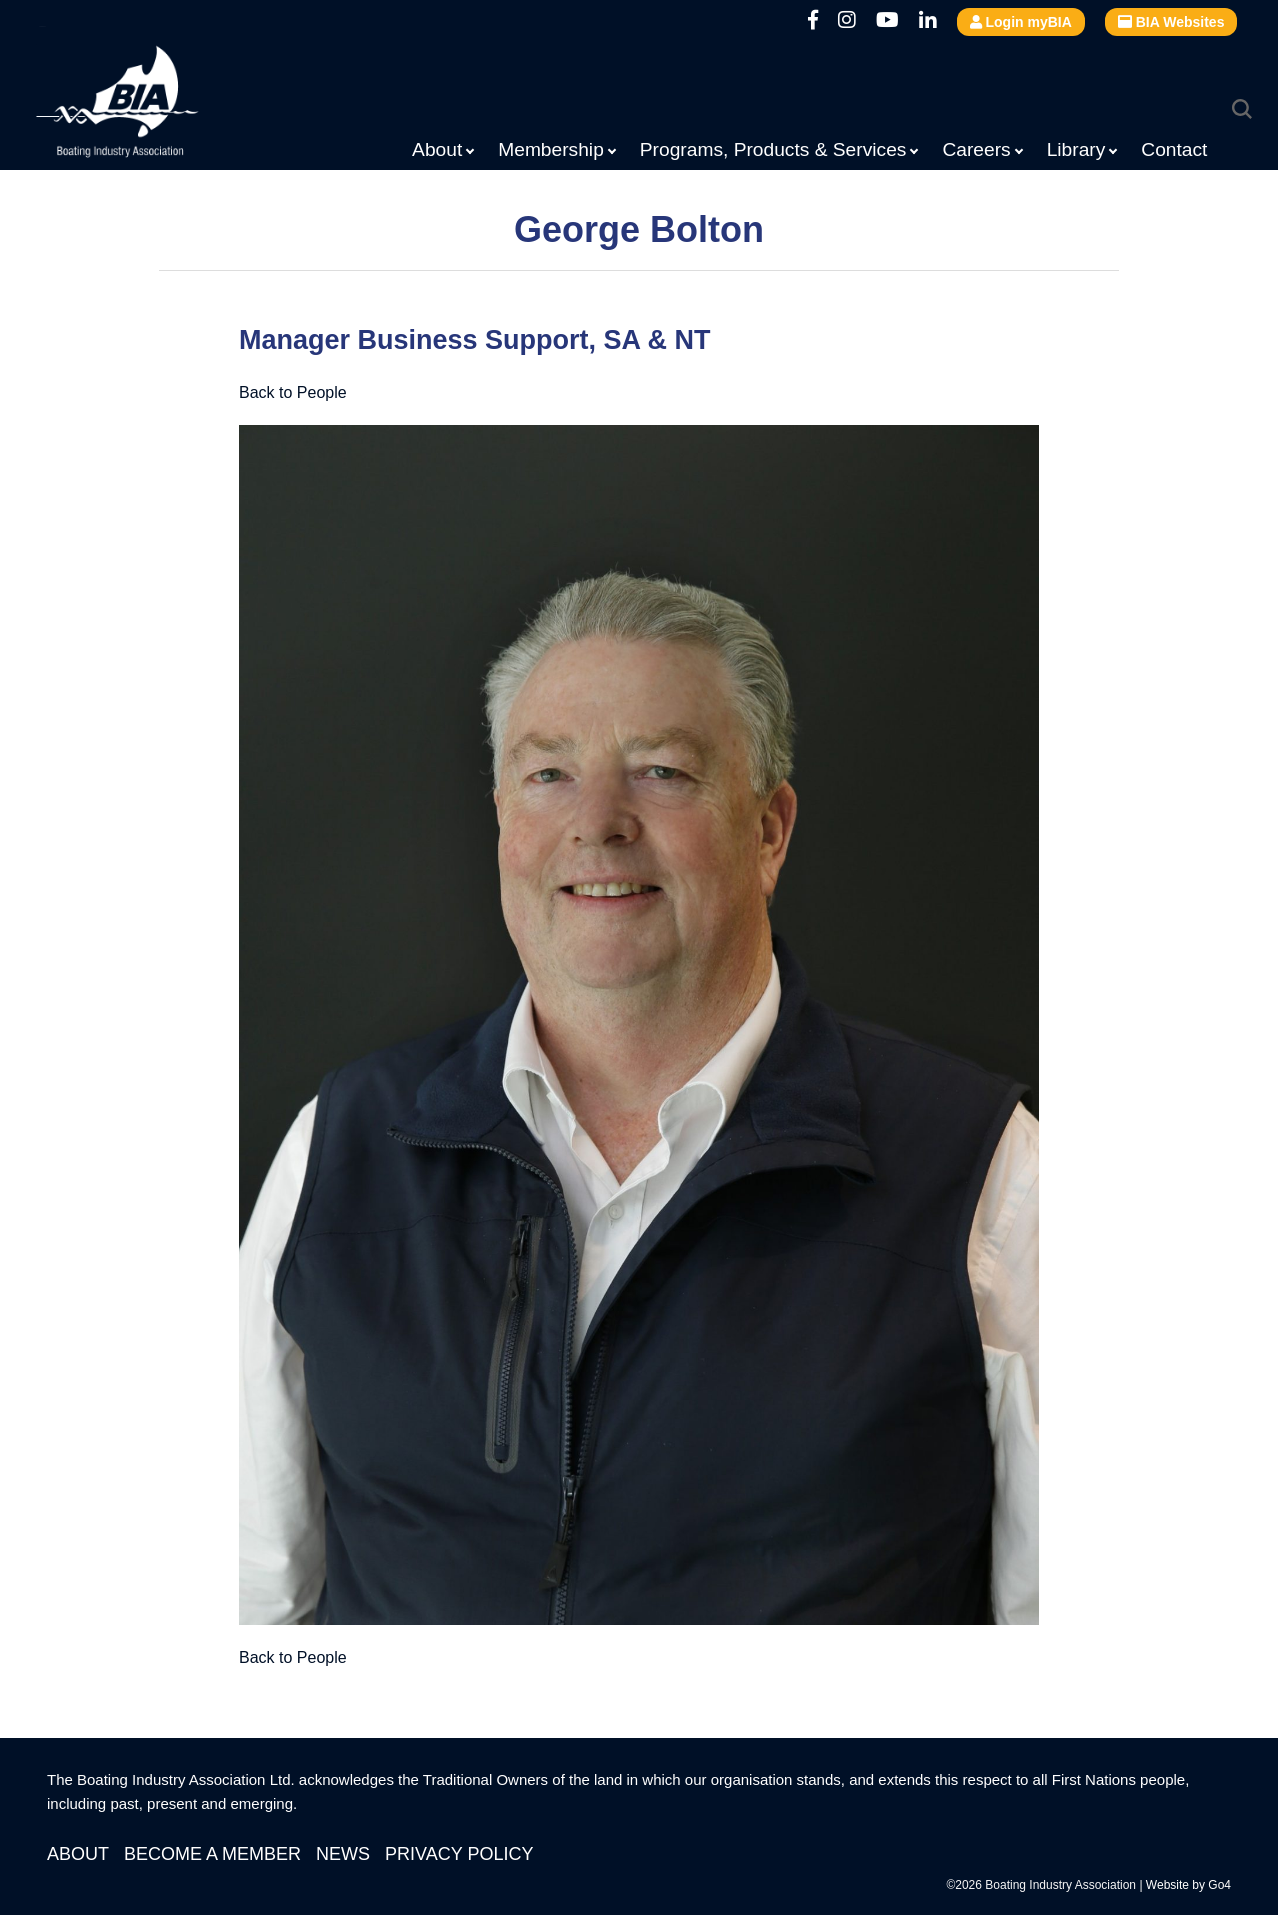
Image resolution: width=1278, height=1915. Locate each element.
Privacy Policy (459, 1854)
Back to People (293, 392)
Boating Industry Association (166, 105)
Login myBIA (1021, 22)
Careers (976, 149)
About (437, 149)
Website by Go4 (1188, 1885)
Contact (1174, 149)
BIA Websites (1171, 22)
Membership (551, 149)
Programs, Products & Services (773, 149)
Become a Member (212, 1854)
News (343, 1854)
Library (1076, 149)
